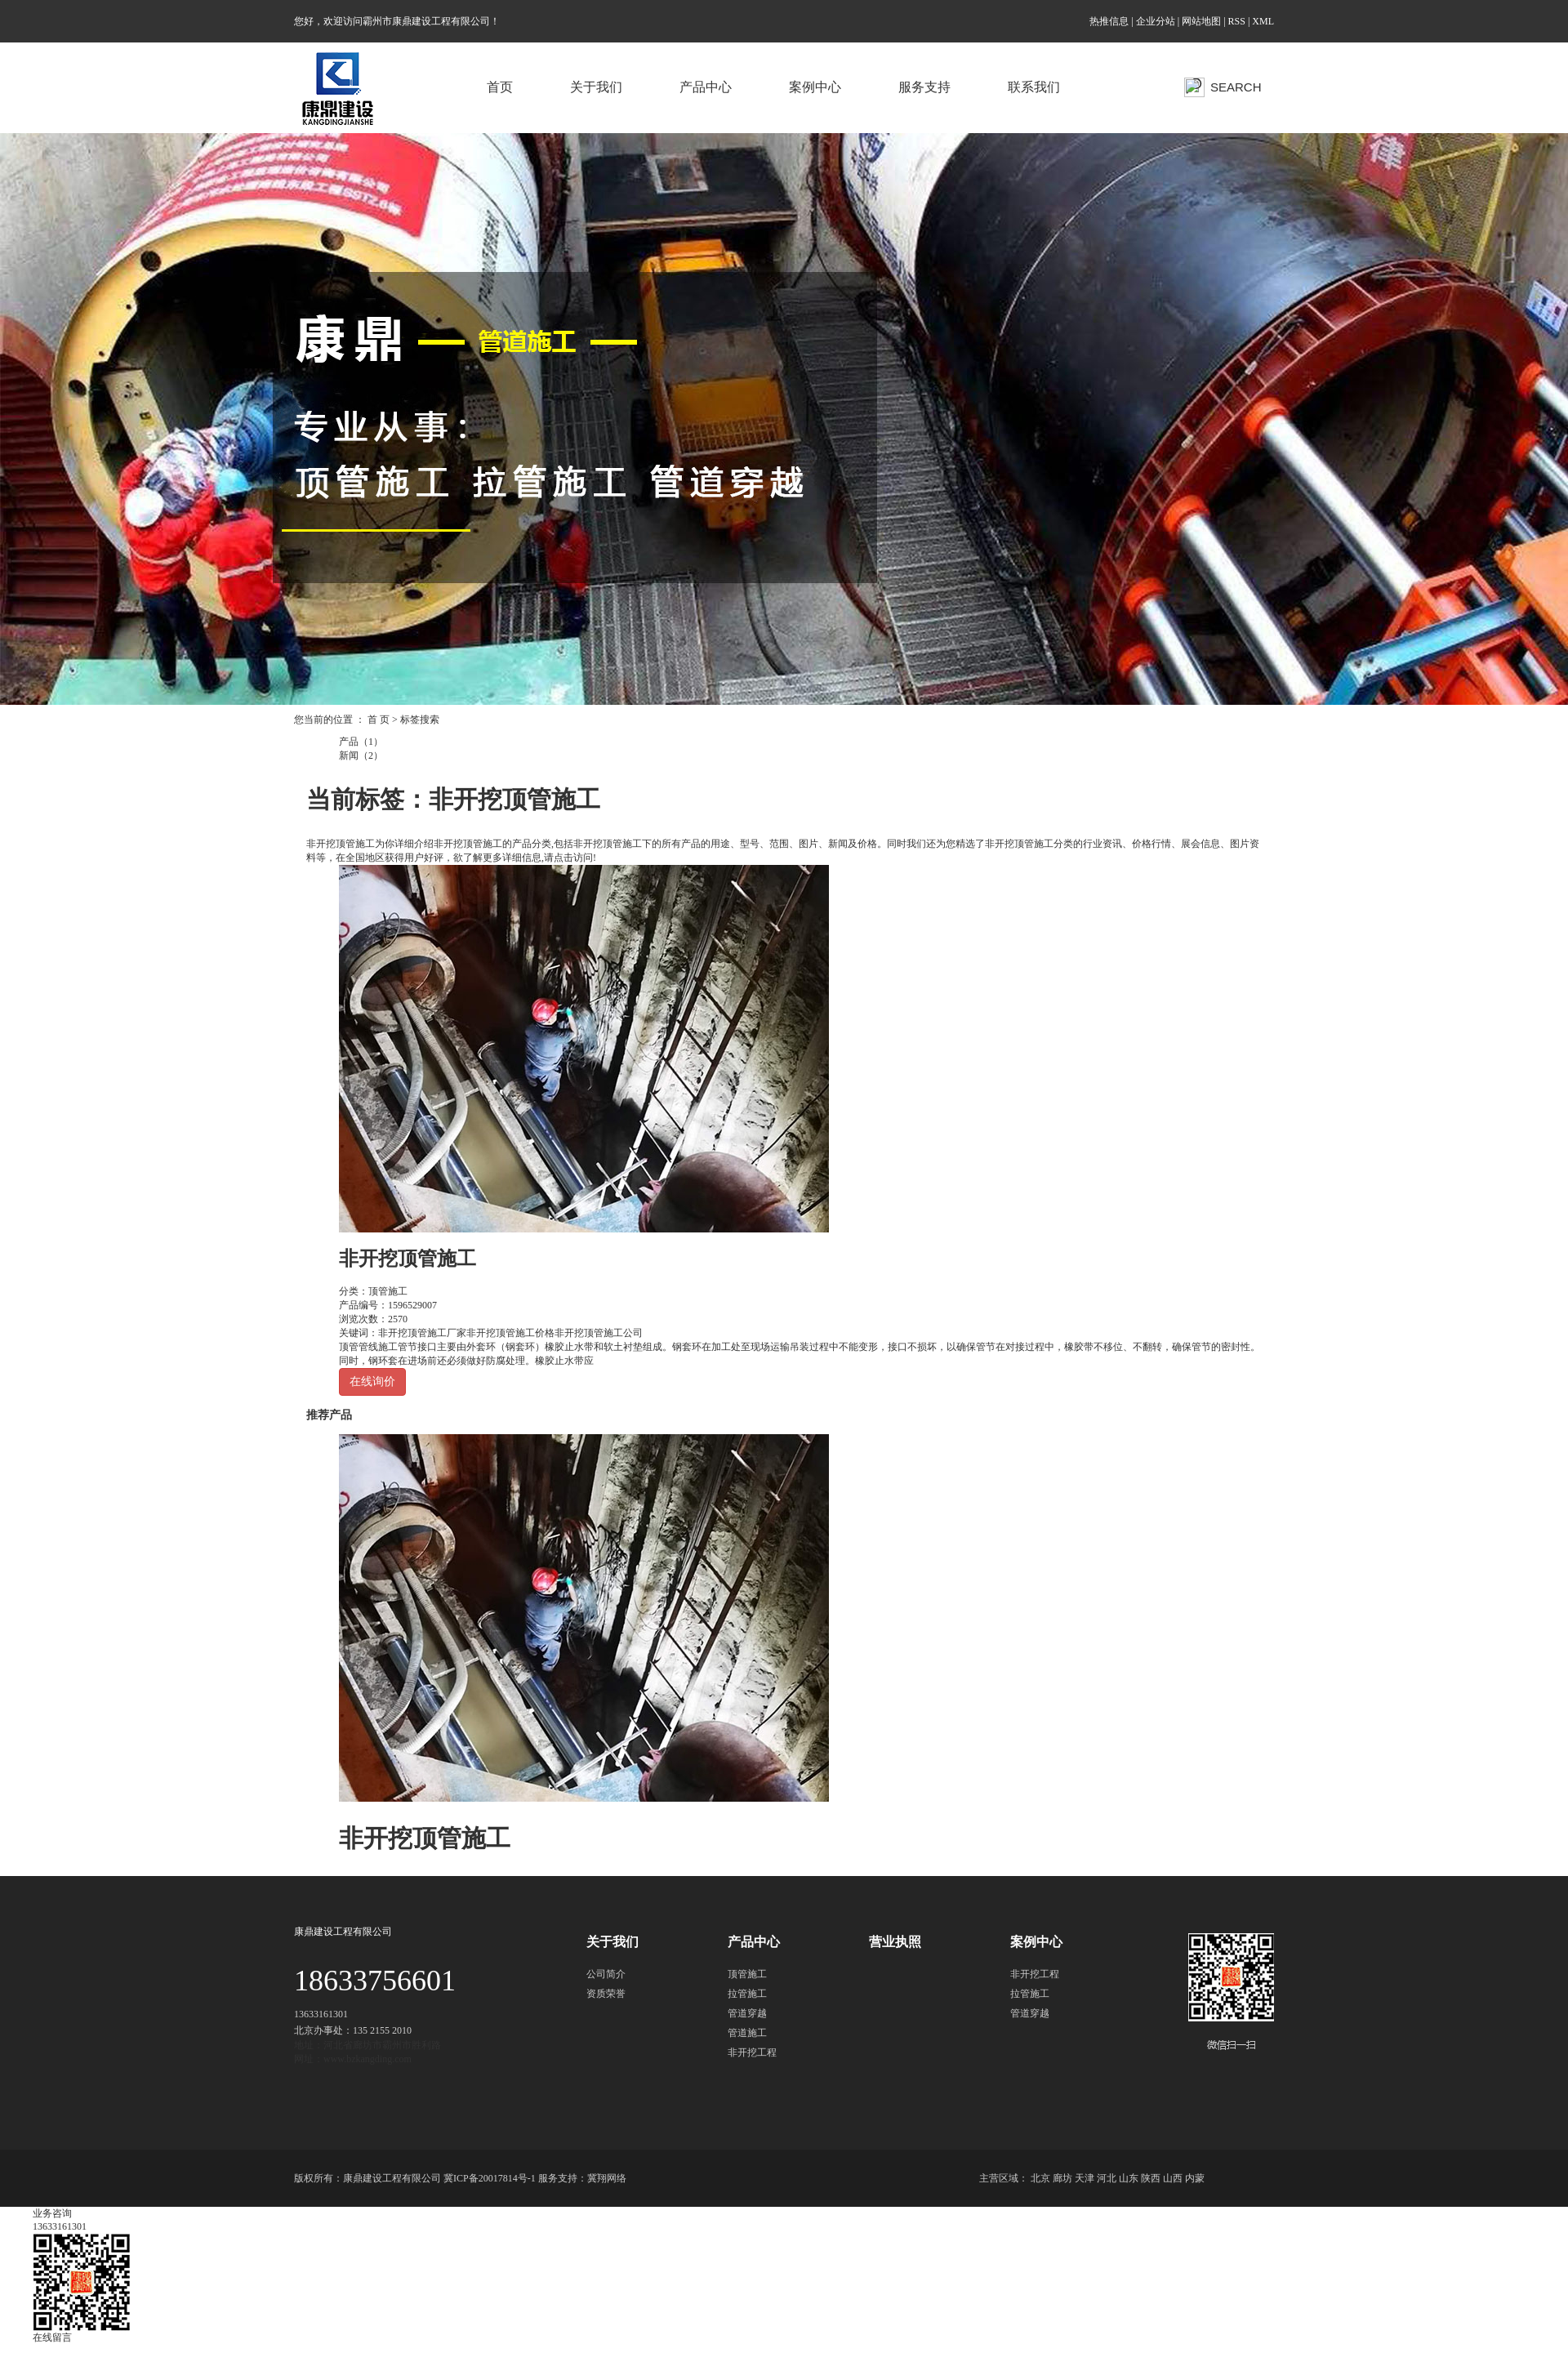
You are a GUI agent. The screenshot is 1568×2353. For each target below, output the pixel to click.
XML (1263, 21)
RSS (1236, 21)
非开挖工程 (752, 2052)
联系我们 (1034, 87)
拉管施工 (747, 1993)
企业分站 (1155, 21)
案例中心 (815, 87)
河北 (1106, 2178)
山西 (1173, 2178)
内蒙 (1195, 2178)
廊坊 (1062, 2178)
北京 (1040, 2178)
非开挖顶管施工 (407, 1258)
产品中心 (705, 87)
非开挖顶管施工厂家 (422, 1333)
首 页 (379, 719)
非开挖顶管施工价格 (510, 1333)
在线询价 (372, 1381)
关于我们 (596, 87)
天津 (1084, 2178)
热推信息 (1109, 21)
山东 (1128, 2178)
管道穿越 (747, 2013)
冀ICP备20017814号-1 (489, 2178)
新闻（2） (361, 755)
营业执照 (895, 1942)
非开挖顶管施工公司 (599, 1333)
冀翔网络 (606, 2178)
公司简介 (606, 1974)
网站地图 (1201, 21)
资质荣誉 (606, 1993)
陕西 (1150, 2178)
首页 (500, 87)
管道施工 (747, 2033)
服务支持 (924, 87)
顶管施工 (388, 1291)
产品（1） (361, 741)
